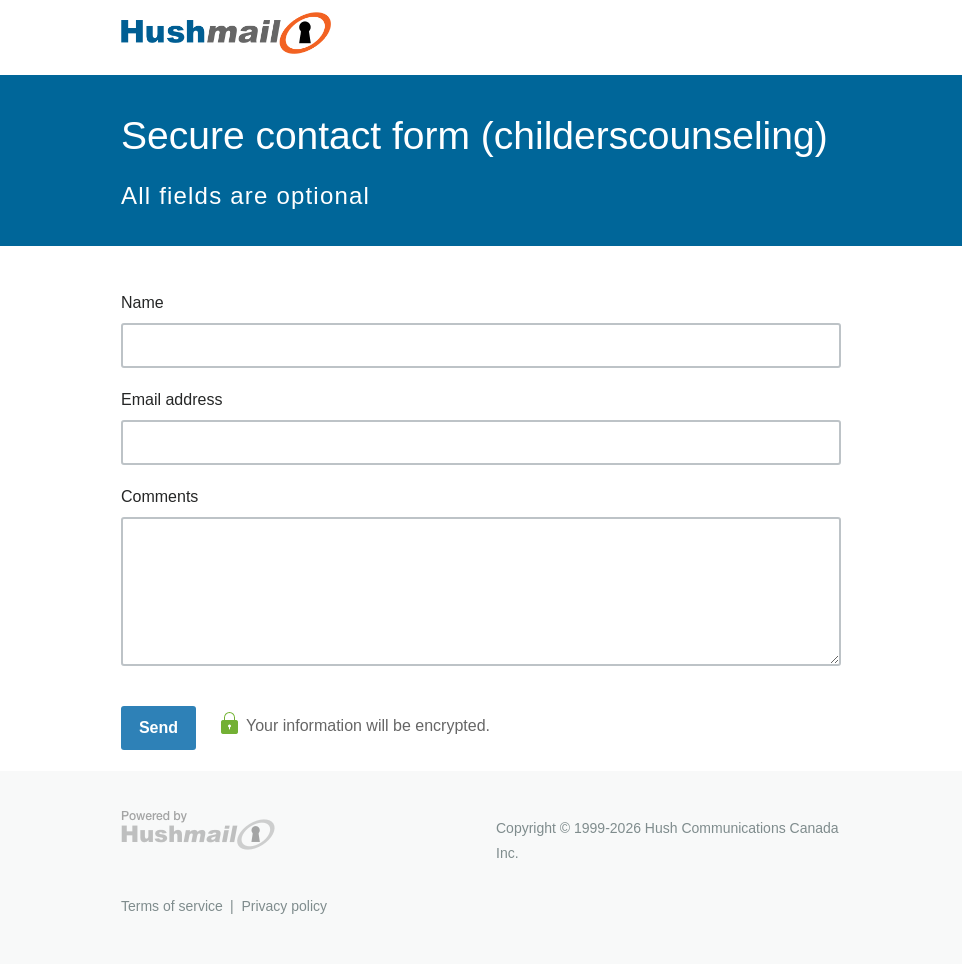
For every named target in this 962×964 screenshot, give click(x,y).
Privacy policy (284, 906)
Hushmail (198, 830)
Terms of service (172, 906)
